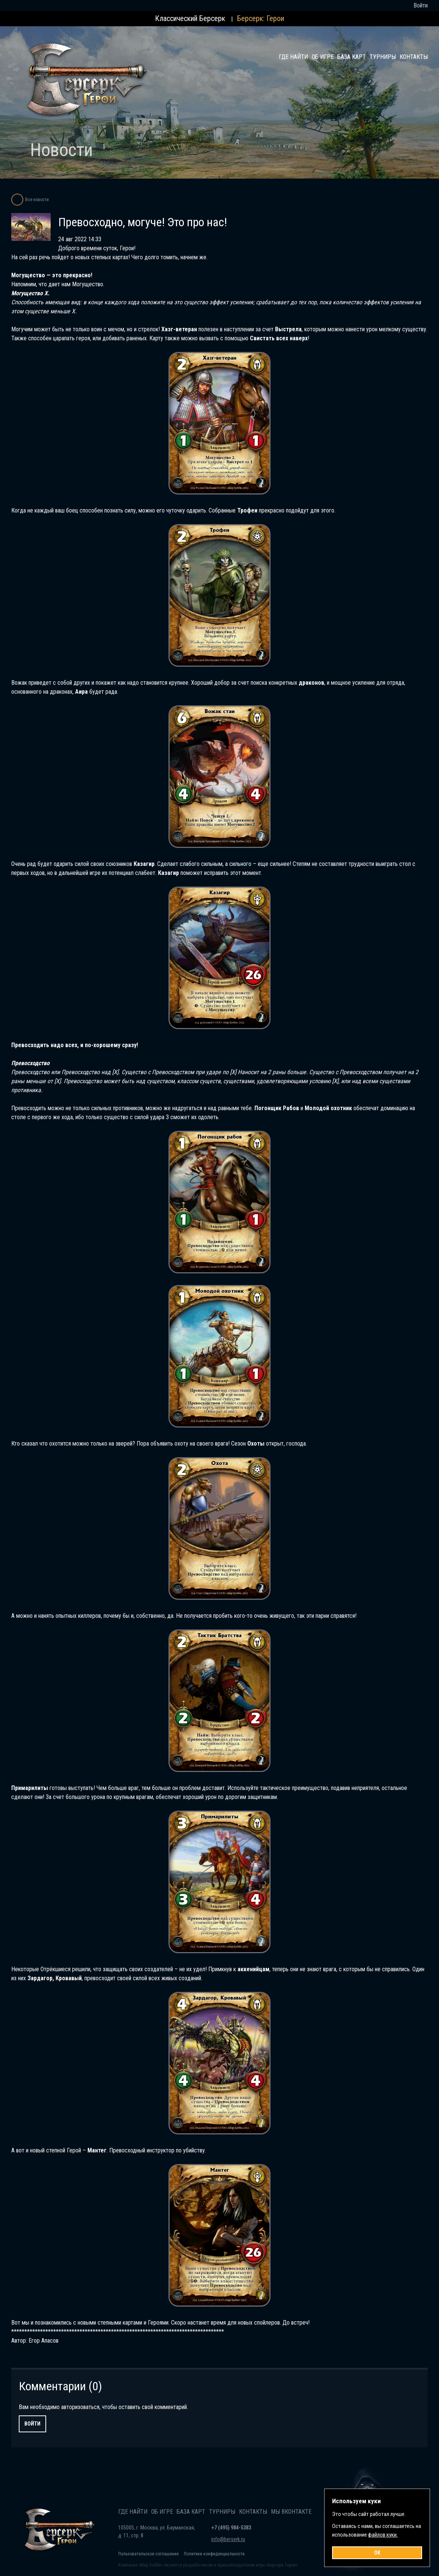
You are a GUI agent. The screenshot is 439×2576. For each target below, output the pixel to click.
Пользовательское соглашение (148, 2553)
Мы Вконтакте (291, 2511)
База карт (351, 56)
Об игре (323, 56)
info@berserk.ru (228, 2539)
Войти (420, 5)
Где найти (293, 56)
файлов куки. (383, 2534)
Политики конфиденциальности (214, 2553)
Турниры (383, 56)
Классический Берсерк (190, 18)
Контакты (414, 56)
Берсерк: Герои (260, 18)
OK (377, 2553)
